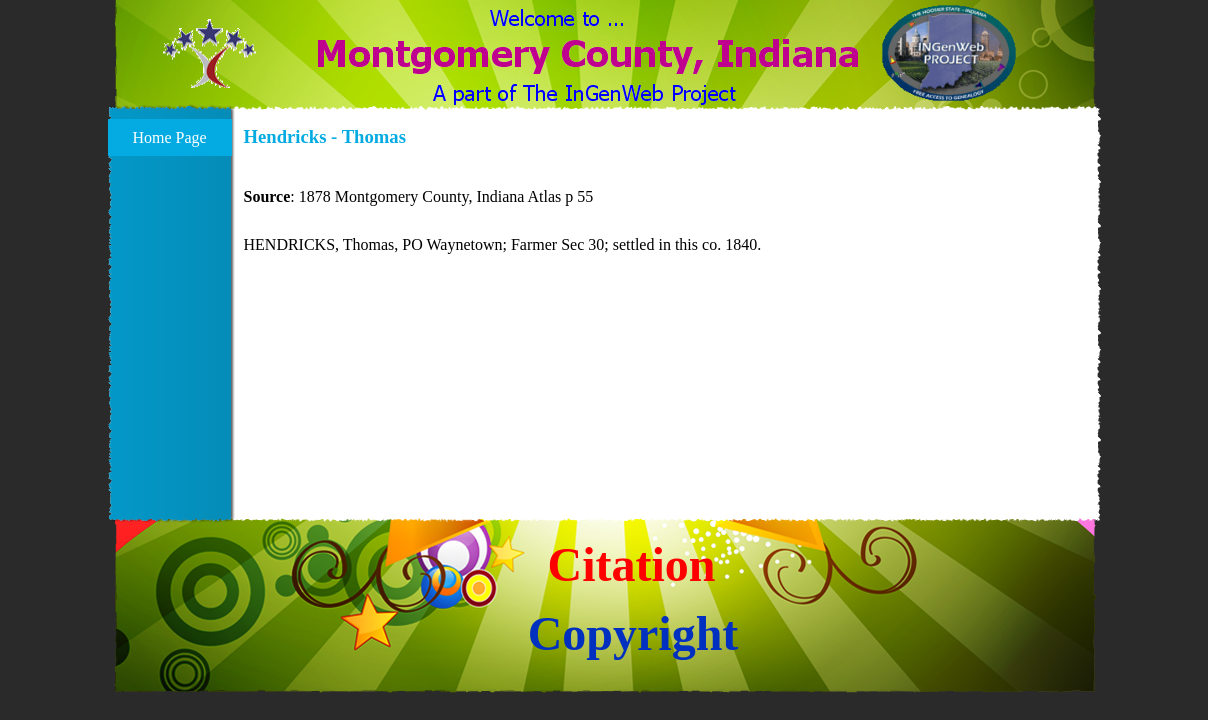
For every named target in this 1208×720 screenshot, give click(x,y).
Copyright (633, 633)
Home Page (169, 137)
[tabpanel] (667, 209)
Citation (632, 564)
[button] (209, 64)
